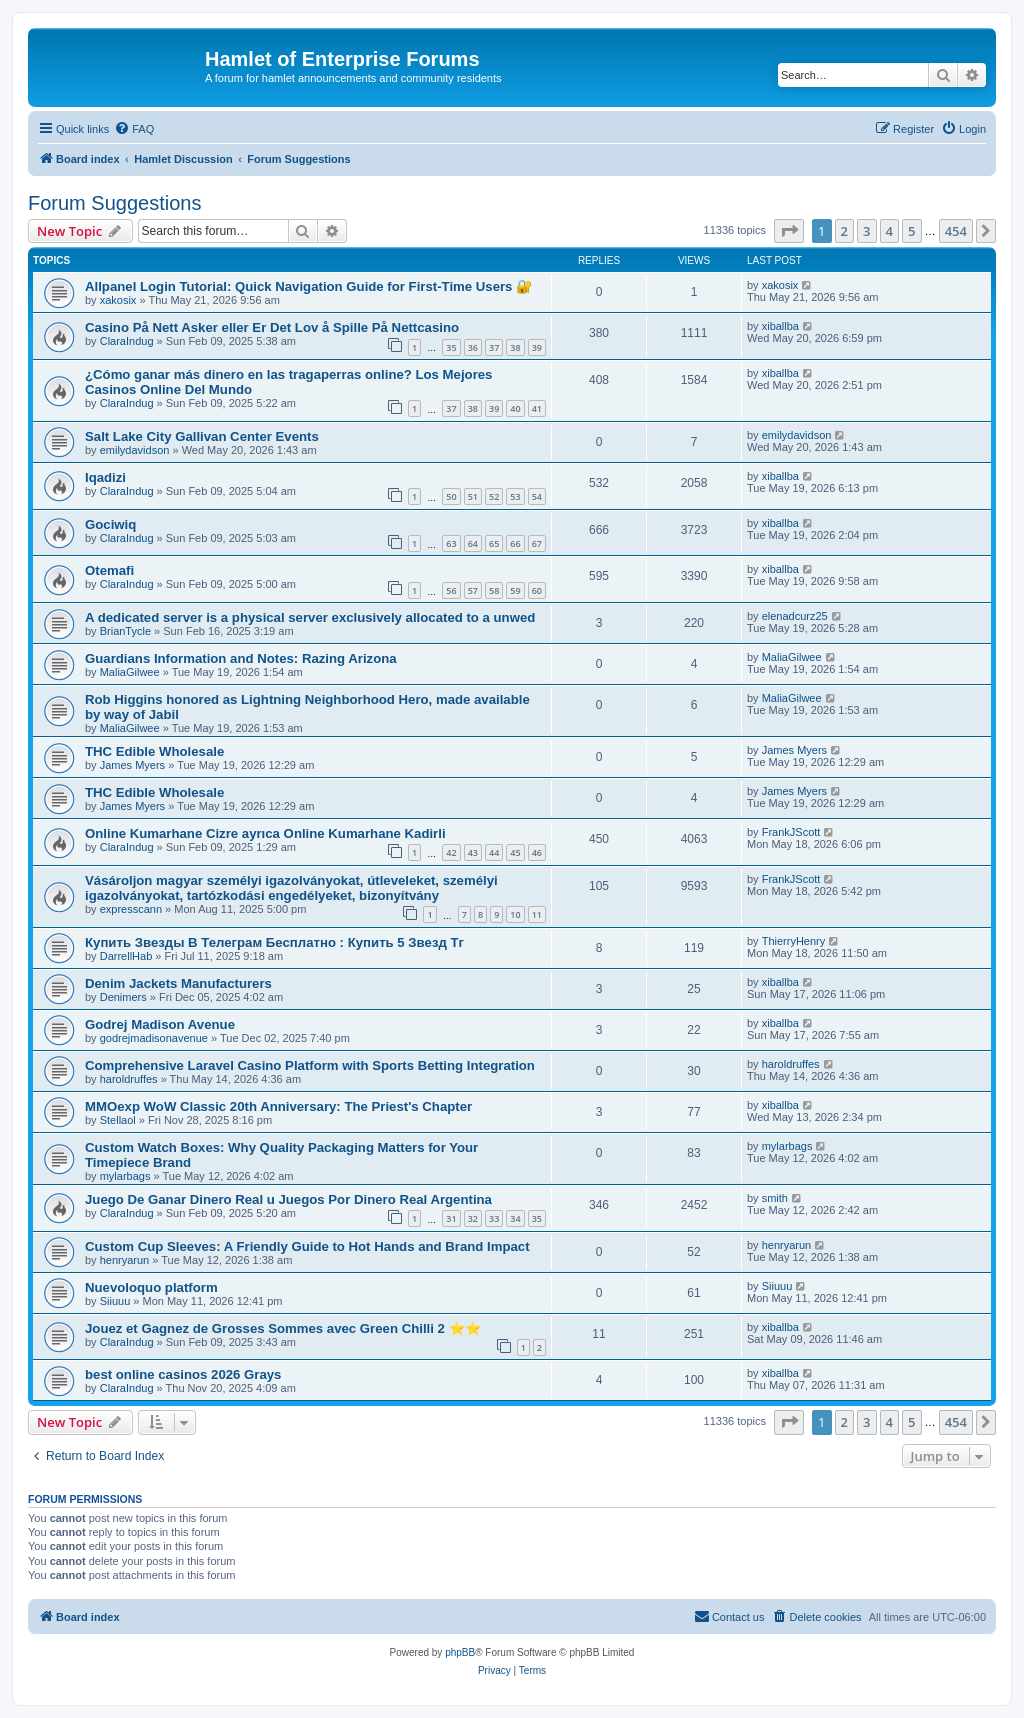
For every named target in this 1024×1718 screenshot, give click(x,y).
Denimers (123, 997)
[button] (789, 231)
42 (451, 852)
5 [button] (911, 231)
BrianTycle (125, 631)
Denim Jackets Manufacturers (178, 983)
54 (537, 496)
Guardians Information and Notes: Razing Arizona (241, 658)
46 (537, 852)
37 (494, 347)
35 (451, 347)
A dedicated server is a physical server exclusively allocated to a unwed (310, 617)
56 (451, 590)
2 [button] (844, 231)
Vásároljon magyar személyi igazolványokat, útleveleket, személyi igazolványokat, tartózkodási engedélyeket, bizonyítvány (291, 888)
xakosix (118, 300)
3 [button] (866, 231)
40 (515, 408)
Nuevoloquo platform (151, 1287)
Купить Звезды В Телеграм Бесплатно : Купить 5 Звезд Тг (274, 942)
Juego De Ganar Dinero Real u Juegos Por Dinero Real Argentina (288, 1199)
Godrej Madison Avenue (160, 1024)
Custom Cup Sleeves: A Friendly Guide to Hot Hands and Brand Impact (307, 1246)
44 (494, 852)
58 (494, 590)
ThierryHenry (794, 941)
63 (451, 543)
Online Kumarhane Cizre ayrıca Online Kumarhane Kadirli (265, 833)
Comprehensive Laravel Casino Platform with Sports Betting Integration (310, 1065)
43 (473, 852)
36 (473, 347)
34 (515, 1218)
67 (537, 543)
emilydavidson (135, 450)
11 (537, 914)
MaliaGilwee (130, 672)
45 (515, 852)
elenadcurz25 (795, 616)
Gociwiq (110, 524)
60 (537, 590)
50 (451, 496)
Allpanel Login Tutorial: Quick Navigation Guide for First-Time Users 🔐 (308, 286)
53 (515, 496)
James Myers (132, 765)
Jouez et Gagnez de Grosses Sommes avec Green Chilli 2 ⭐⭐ (283, 1328)
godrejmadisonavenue (154, 1038)
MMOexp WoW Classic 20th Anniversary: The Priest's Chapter (278, 1106)
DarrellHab (126, 956)
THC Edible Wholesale (154, 751)
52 (494, 496)
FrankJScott (791, 832)
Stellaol (118, 1120)
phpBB (460, 1652)
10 (515, 914)
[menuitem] (134, 129)
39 (537, 347)
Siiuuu (115, 1301)
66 (515, 543)
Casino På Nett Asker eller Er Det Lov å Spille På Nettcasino (272, 327)
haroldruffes (129, 1079)
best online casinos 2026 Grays (183, 1374)
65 (494, 543)
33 (494, 1218)
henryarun (125, 1260)
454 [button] (956, 231)
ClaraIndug (127, 341)
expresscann (131, 909)
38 (515, 347)
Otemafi (109, 570)
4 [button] (889, 231)
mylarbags (125, 1176)
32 (473, 1218)
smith (775, 1198)
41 (537, 408)
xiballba (780, 326)
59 (515, 590)
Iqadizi (105, 477)
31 (451, 1218)
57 (473, 590)
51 (473, 496)
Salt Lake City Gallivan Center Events (202, 436)
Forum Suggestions (114, 203)
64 (473, 543)
